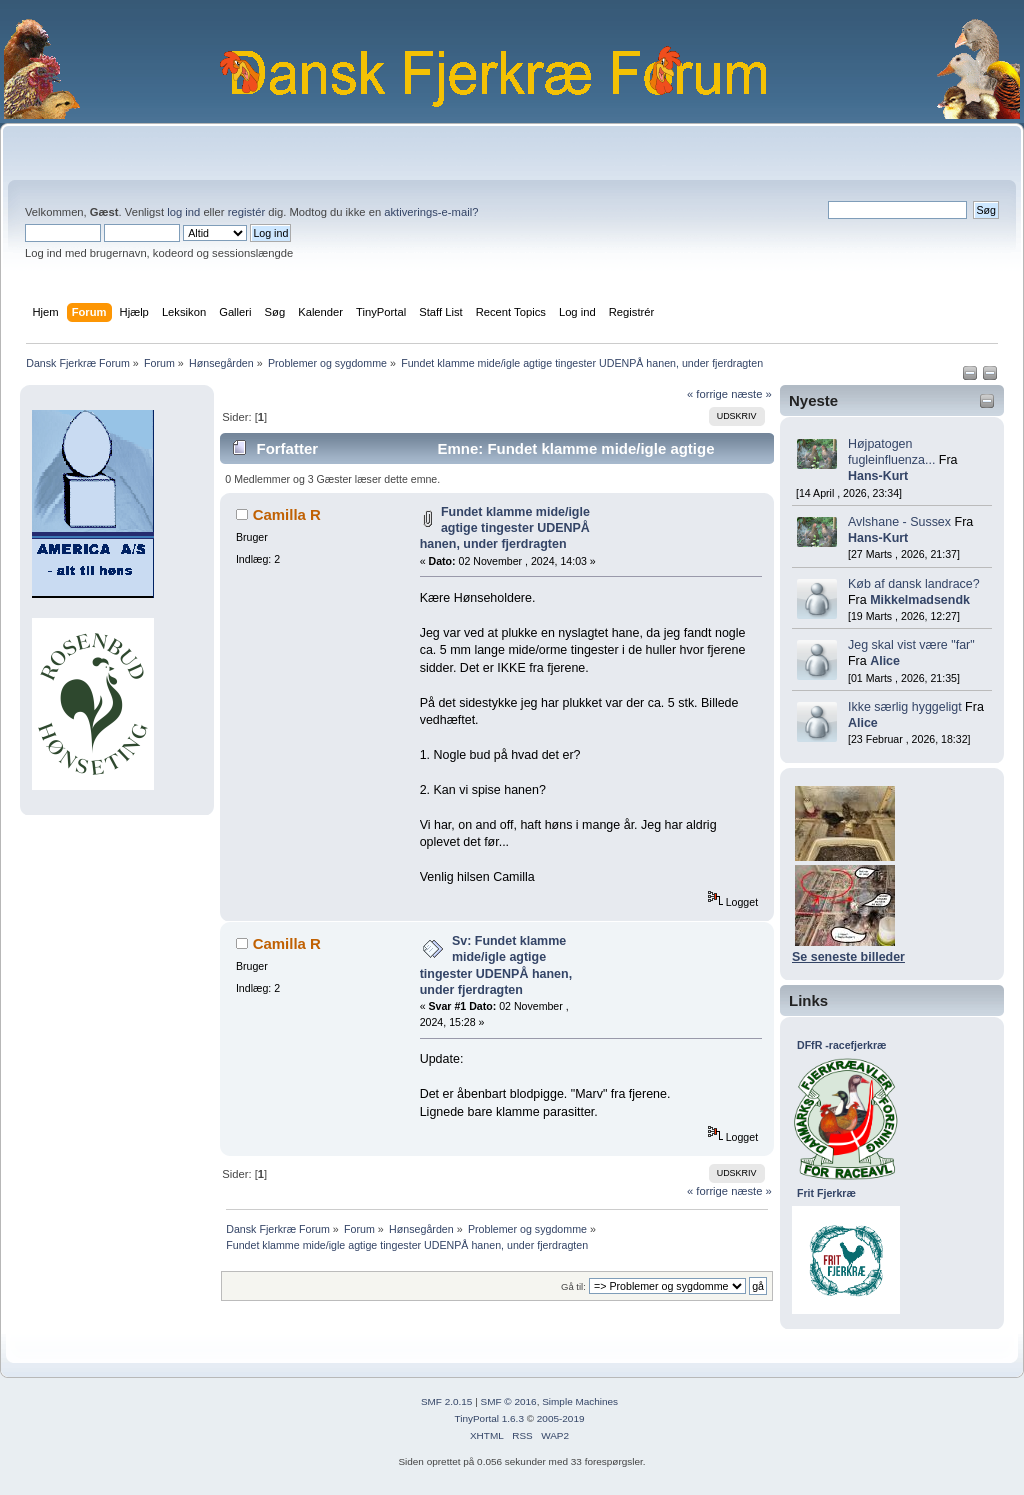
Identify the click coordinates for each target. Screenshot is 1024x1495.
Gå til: (573, 1286)
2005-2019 (561, 1418)
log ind (183, 212)
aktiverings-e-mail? (431, 212)
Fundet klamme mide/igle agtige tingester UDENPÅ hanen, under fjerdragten (505, 528)
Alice (885, 661)
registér (246, 212)
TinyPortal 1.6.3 (488, 1418)
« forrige (707, 394)
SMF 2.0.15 (447, 1401)
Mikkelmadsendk (920, 600)
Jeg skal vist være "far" (911, 645)
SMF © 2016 (509, 1401)
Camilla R (287, 514)
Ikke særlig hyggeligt (905, 707)
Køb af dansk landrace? (914, 584)
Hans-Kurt (878, 476)
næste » (751, 394)
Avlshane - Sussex (899, 522)
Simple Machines (580, 1401)
